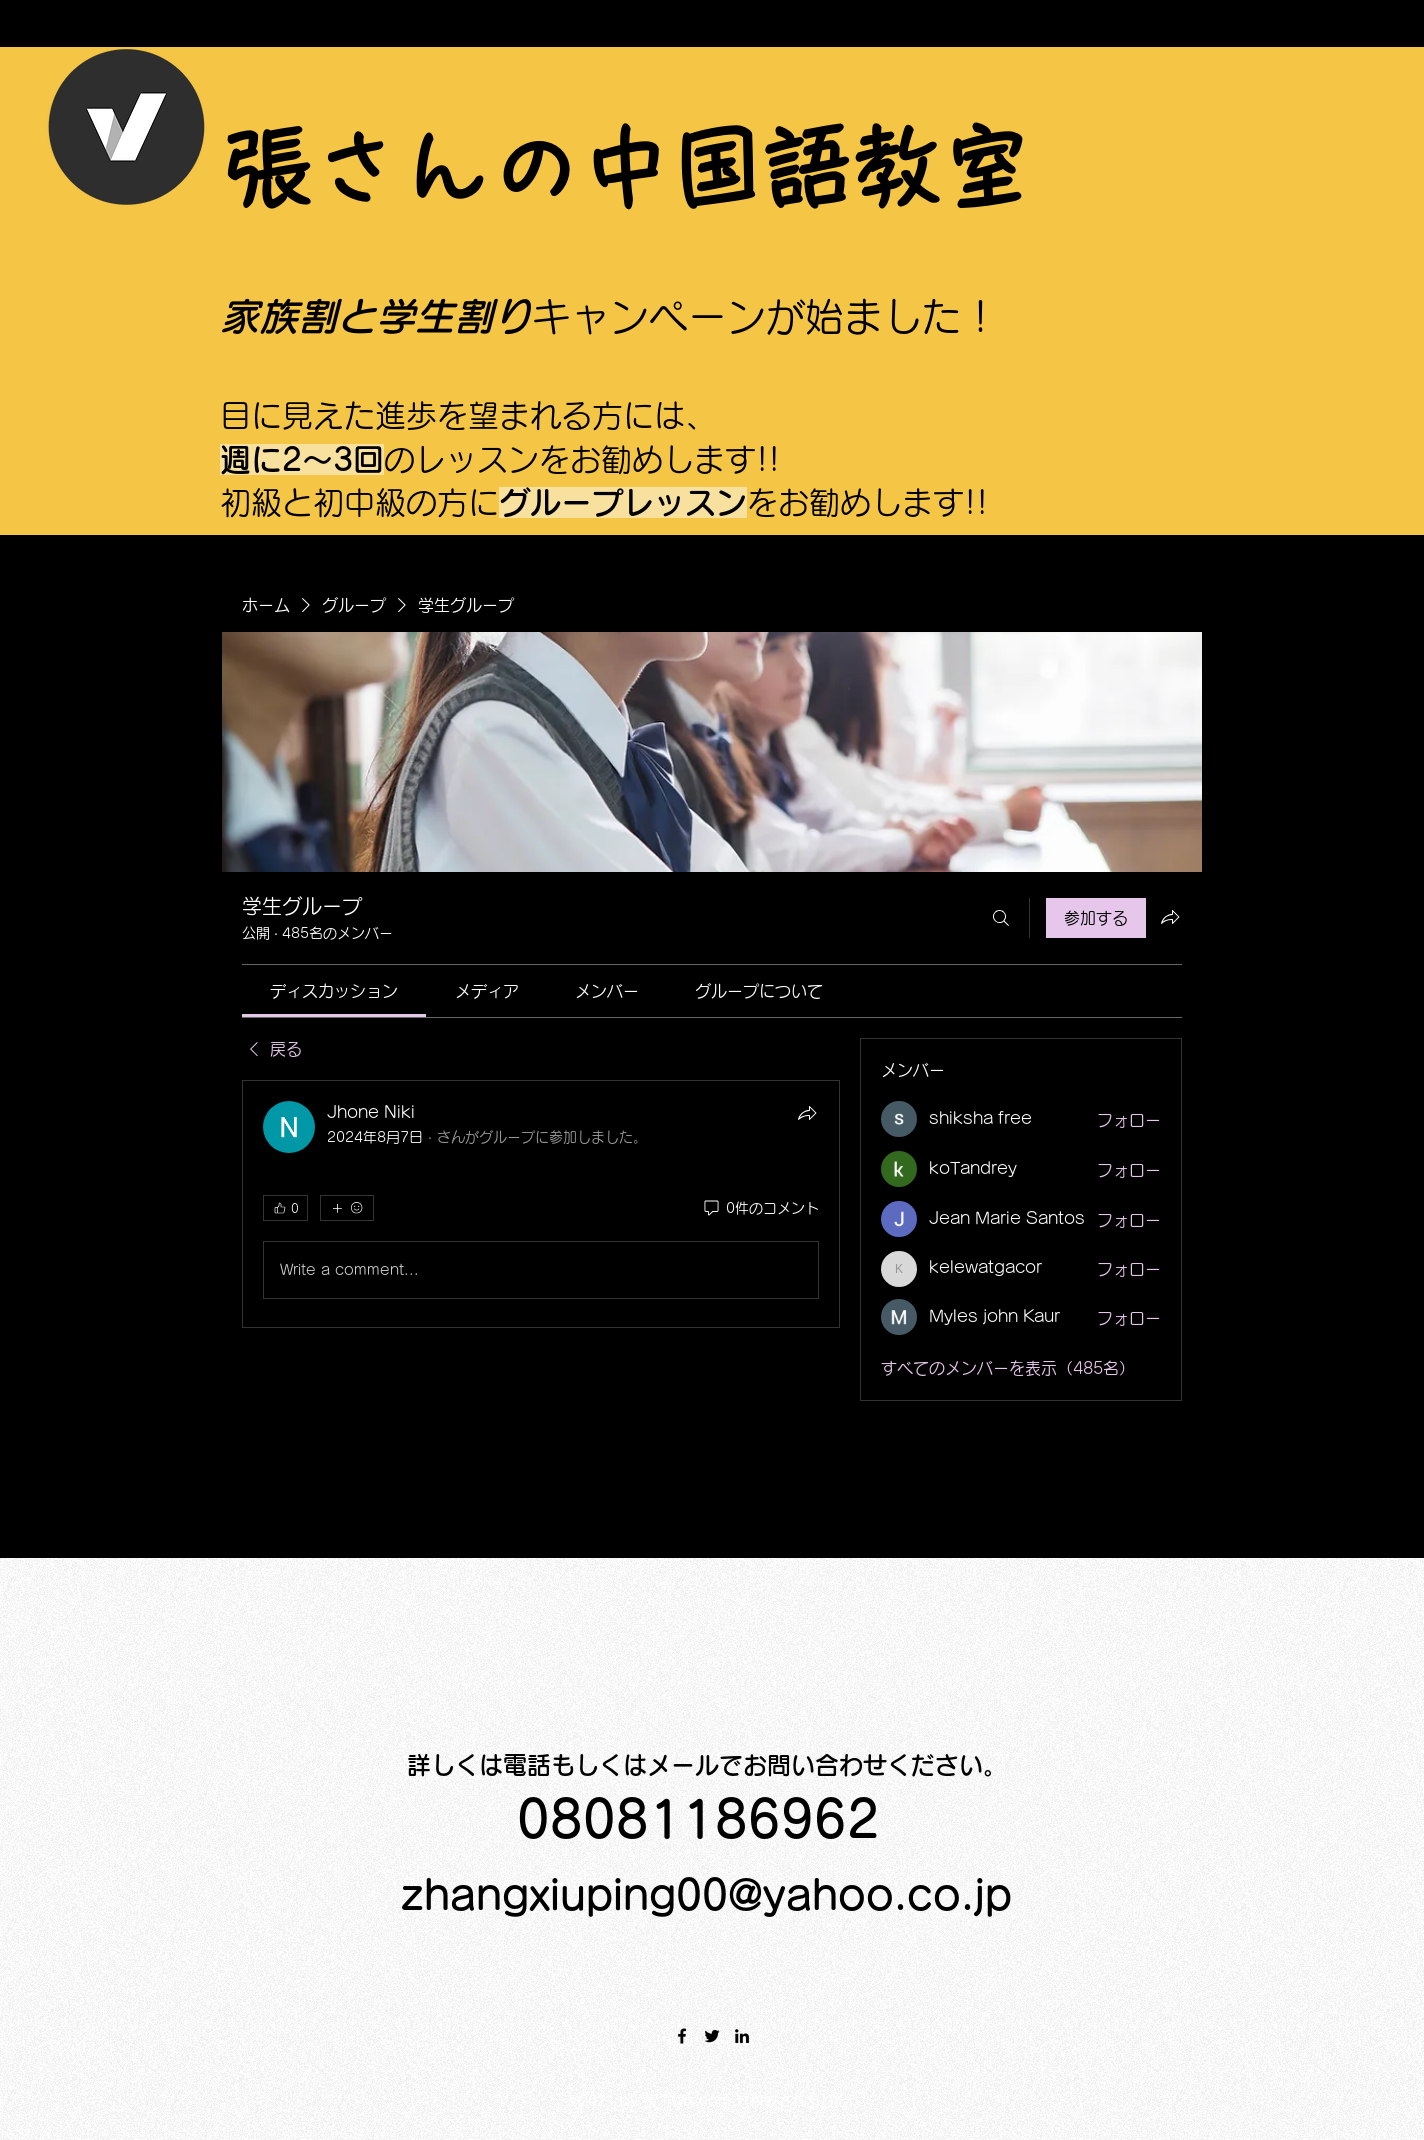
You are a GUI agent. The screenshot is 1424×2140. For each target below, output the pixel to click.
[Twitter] (712, 2036)
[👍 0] (285, 1208)
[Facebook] (682, 2036)
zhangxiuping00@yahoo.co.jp (706, 1895)
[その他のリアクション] (346, 1208)
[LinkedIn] (742, 2036)
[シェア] (807, 1113)
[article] (541, 1204)
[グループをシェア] (1170, 917)
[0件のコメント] (760, 1209)
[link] (334, 991)
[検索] (1001, 918)
